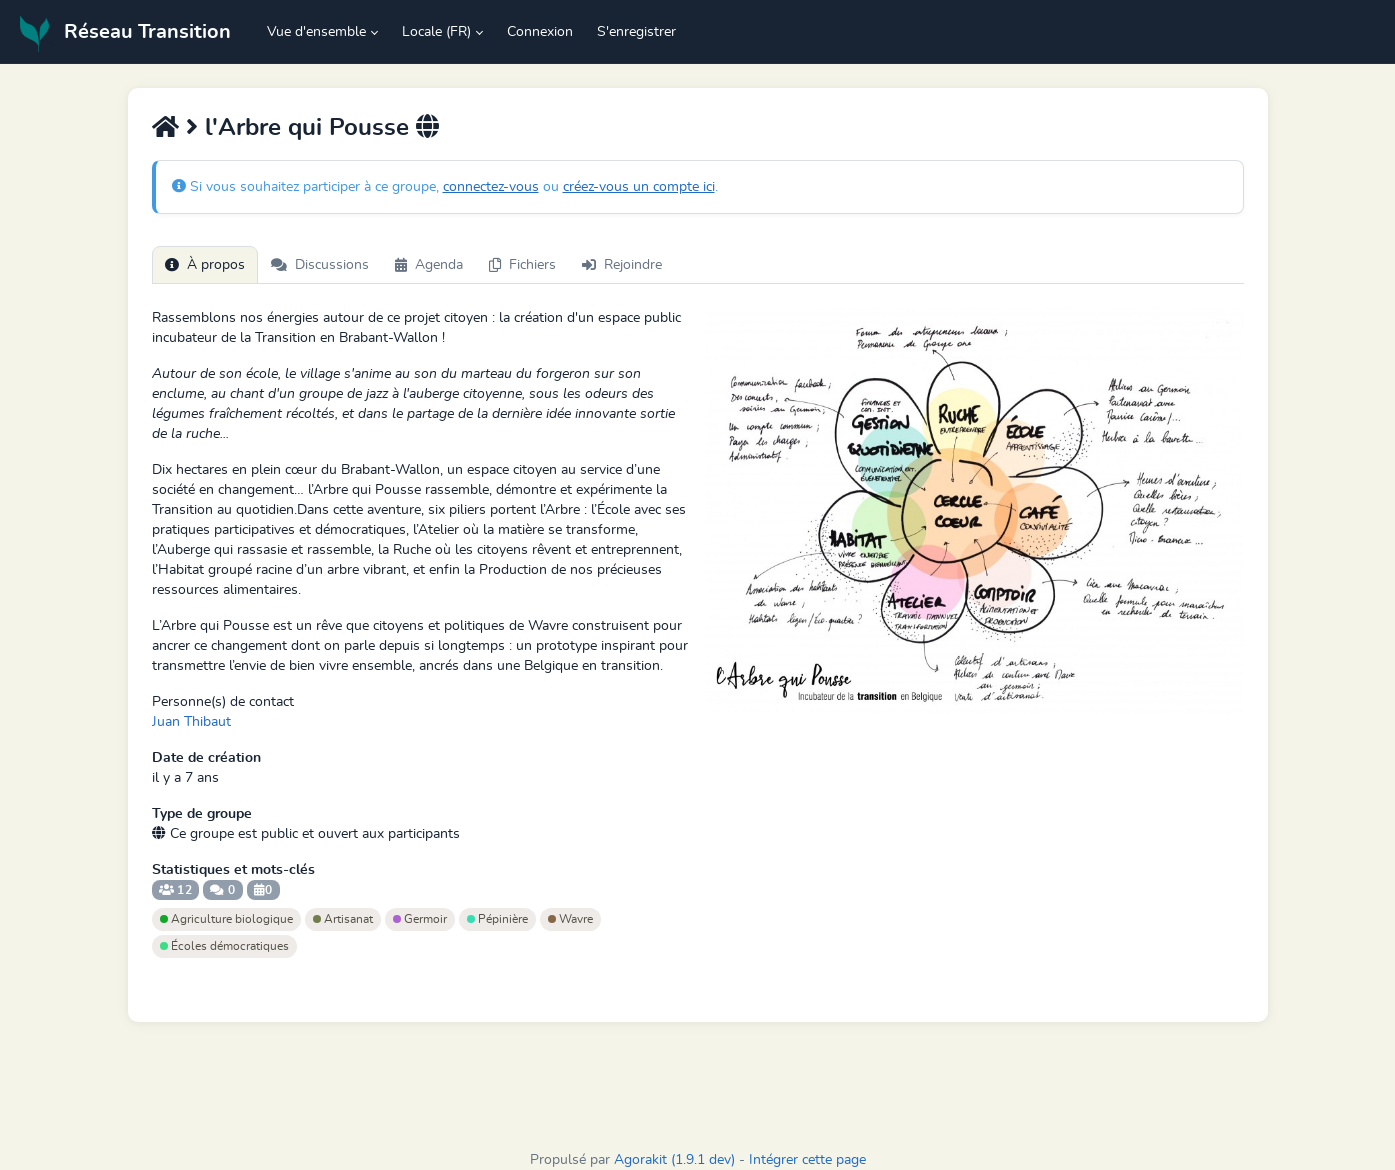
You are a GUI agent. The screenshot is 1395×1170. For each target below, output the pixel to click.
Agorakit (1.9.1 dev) (674, 1160)
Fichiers (522, 265)
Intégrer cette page (807, 1160)
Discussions (320, 265)
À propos (205, 265)
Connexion (540, 32)
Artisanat (343, 919)
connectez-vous (491, 187)
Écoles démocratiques (224, 946)
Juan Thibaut (191, 722)
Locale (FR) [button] (436, 32)
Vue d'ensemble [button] (316, 32)
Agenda (429, 265)
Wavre (570, 919)
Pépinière (497, 919)
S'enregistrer (636, 32)
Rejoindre (622, 265)
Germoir (420, 919)
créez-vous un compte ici (639, 187)
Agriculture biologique (226, 919)
